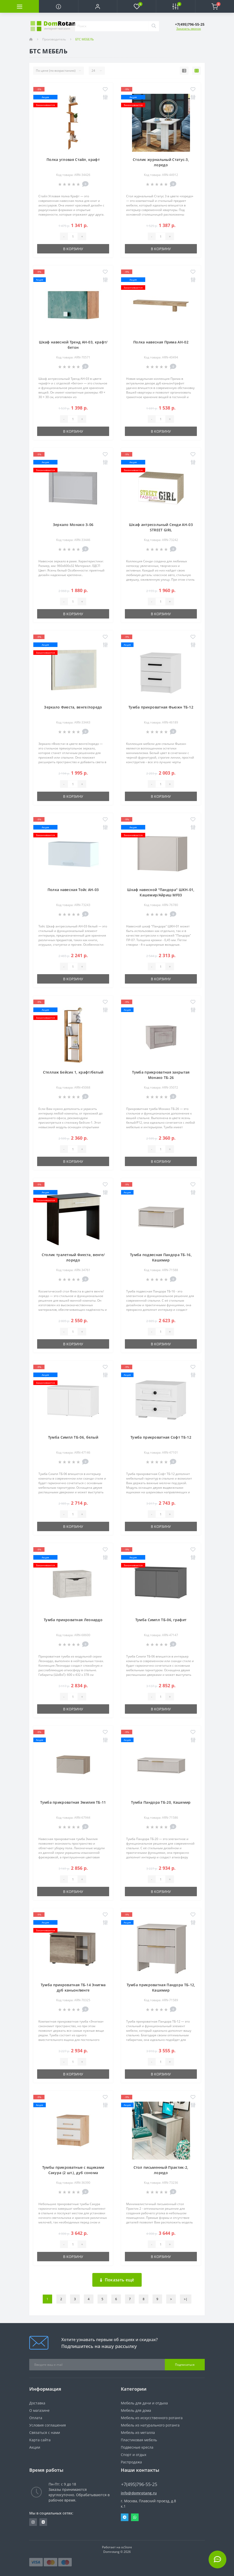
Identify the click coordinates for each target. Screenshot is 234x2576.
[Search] (153, 26)
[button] (97, 6)
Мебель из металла (138, 2432)
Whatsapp (134, 2517)
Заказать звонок (188, 28)
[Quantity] (73, 236)
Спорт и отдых (133, 2454)
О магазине (39, 2410)
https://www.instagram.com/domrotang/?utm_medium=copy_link (33, 2522)
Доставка (37, 2403)
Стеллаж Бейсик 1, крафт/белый (73, 1072)
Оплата (35, 2417)
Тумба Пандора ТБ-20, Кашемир (161, 1802)
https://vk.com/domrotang (43, 2522)
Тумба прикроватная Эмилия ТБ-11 (73, 1802)
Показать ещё (117, 2280)
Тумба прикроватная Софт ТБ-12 (160, 1437)
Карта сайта (40, 2439)
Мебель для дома (136, 2410)
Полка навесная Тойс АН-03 (73, 889)
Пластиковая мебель (139, 2439)
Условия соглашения (47, 2425)
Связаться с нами (44, 2432)
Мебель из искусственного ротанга (152, 2417)
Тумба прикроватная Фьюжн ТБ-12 (160, 707)
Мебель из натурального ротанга (150, 2425)
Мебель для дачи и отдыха (144, 2403)
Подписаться (185, 2364)
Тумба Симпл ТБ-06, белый (73, 1437)
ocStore (126, 2547)
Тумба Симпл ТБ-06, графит (161, 1619)
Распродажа (131, 2462)
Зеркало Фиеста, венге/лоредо (73, 707)
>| (185, 2299)
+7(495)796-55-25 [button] (139, 2484)
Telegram (124, 2517)
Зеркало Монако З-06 (73, 524)
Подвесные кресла (137, 2447)
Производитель (54, 39)
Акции (34, 2447)
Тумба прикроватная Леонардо (73, 1619)
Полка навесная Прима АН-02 (160, 342)
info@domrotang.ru (139, 2493)
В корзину (73, 248)
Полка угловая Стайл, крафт (73, 159)
